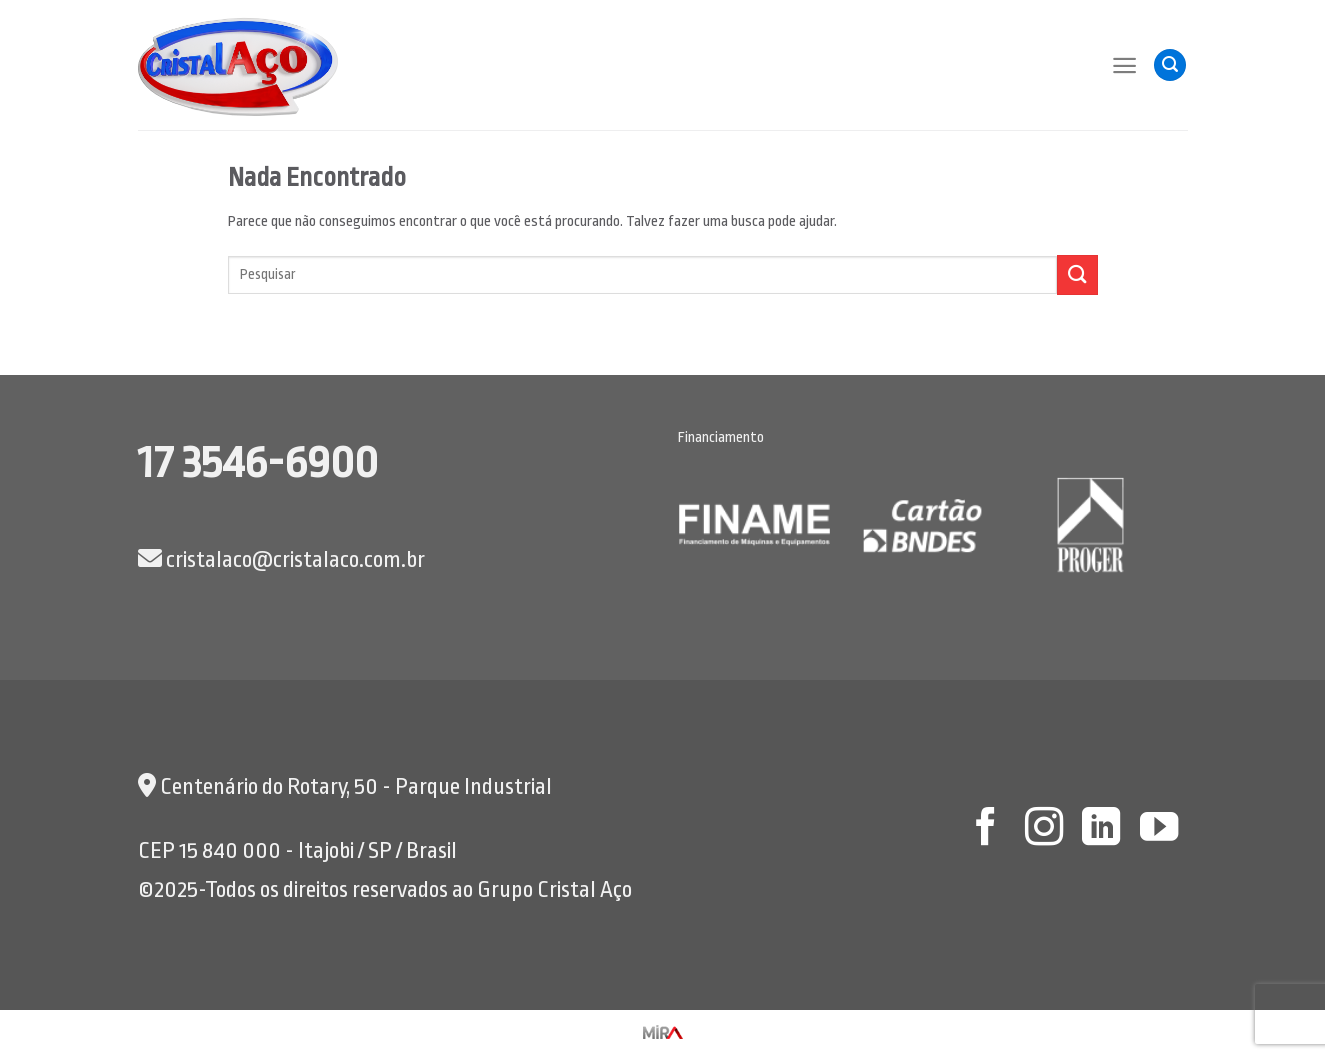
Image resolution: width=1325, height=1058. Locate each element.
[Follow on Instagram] (1043, 829)
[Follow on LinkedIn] (1101, 829)
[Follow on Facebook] (986, 829)
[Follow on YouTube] (1159, 829)
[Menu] (1124, 65)
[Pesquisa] (1170, 65)
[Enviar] (1077, 274)
